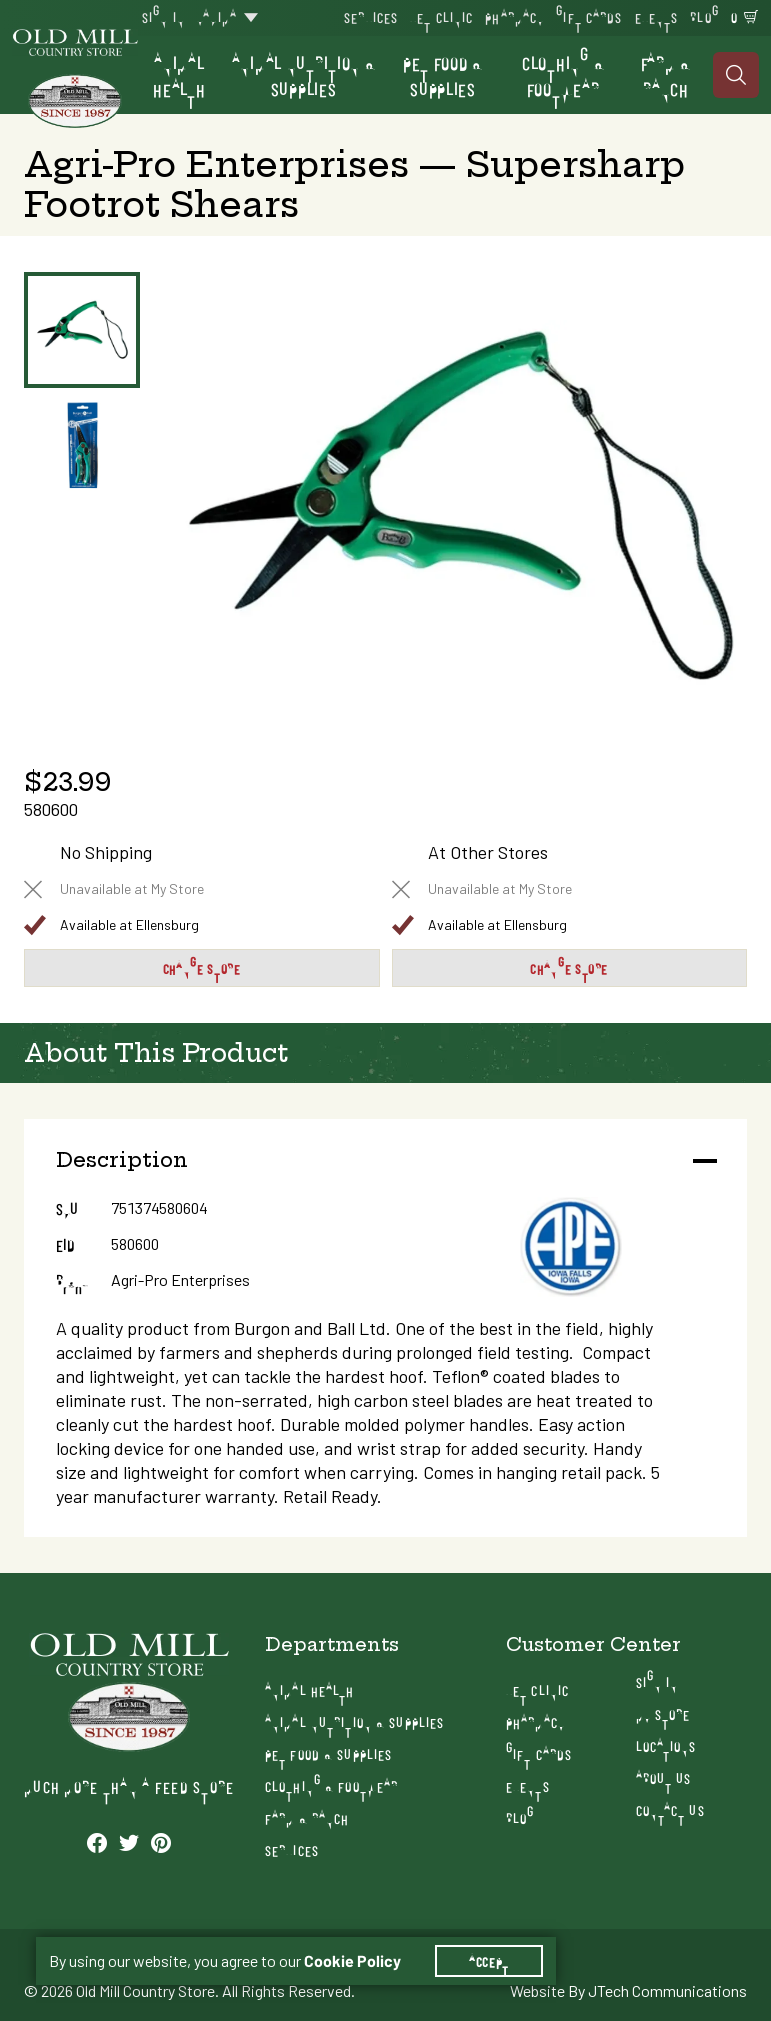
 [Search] (736, 75)
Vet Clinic (441, 16)
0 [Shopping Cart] (734, 16)
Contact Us (670, 1809)
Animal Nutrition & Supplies (304, 75)
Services (371, 16)
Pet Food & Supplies (443, 75)
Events (657, 16)
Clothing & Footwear (563, 75)
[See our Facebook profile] (97, 1842)
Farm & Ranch (666, 75)
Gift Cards (589, 16)
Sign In (163, 16)
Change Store (202, 968)
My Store (663, 1713)
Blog (704, 16)
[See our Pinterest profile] (161, 1842)
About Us (664, 1777)
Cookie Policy (352, 1961)
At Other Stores (488, 852)
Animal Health (179, 75)
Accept (489, 1961)
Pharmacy (514, 16)
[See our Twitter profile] (129, 1842)
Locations (666, 1745)
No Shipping (106, 852)
